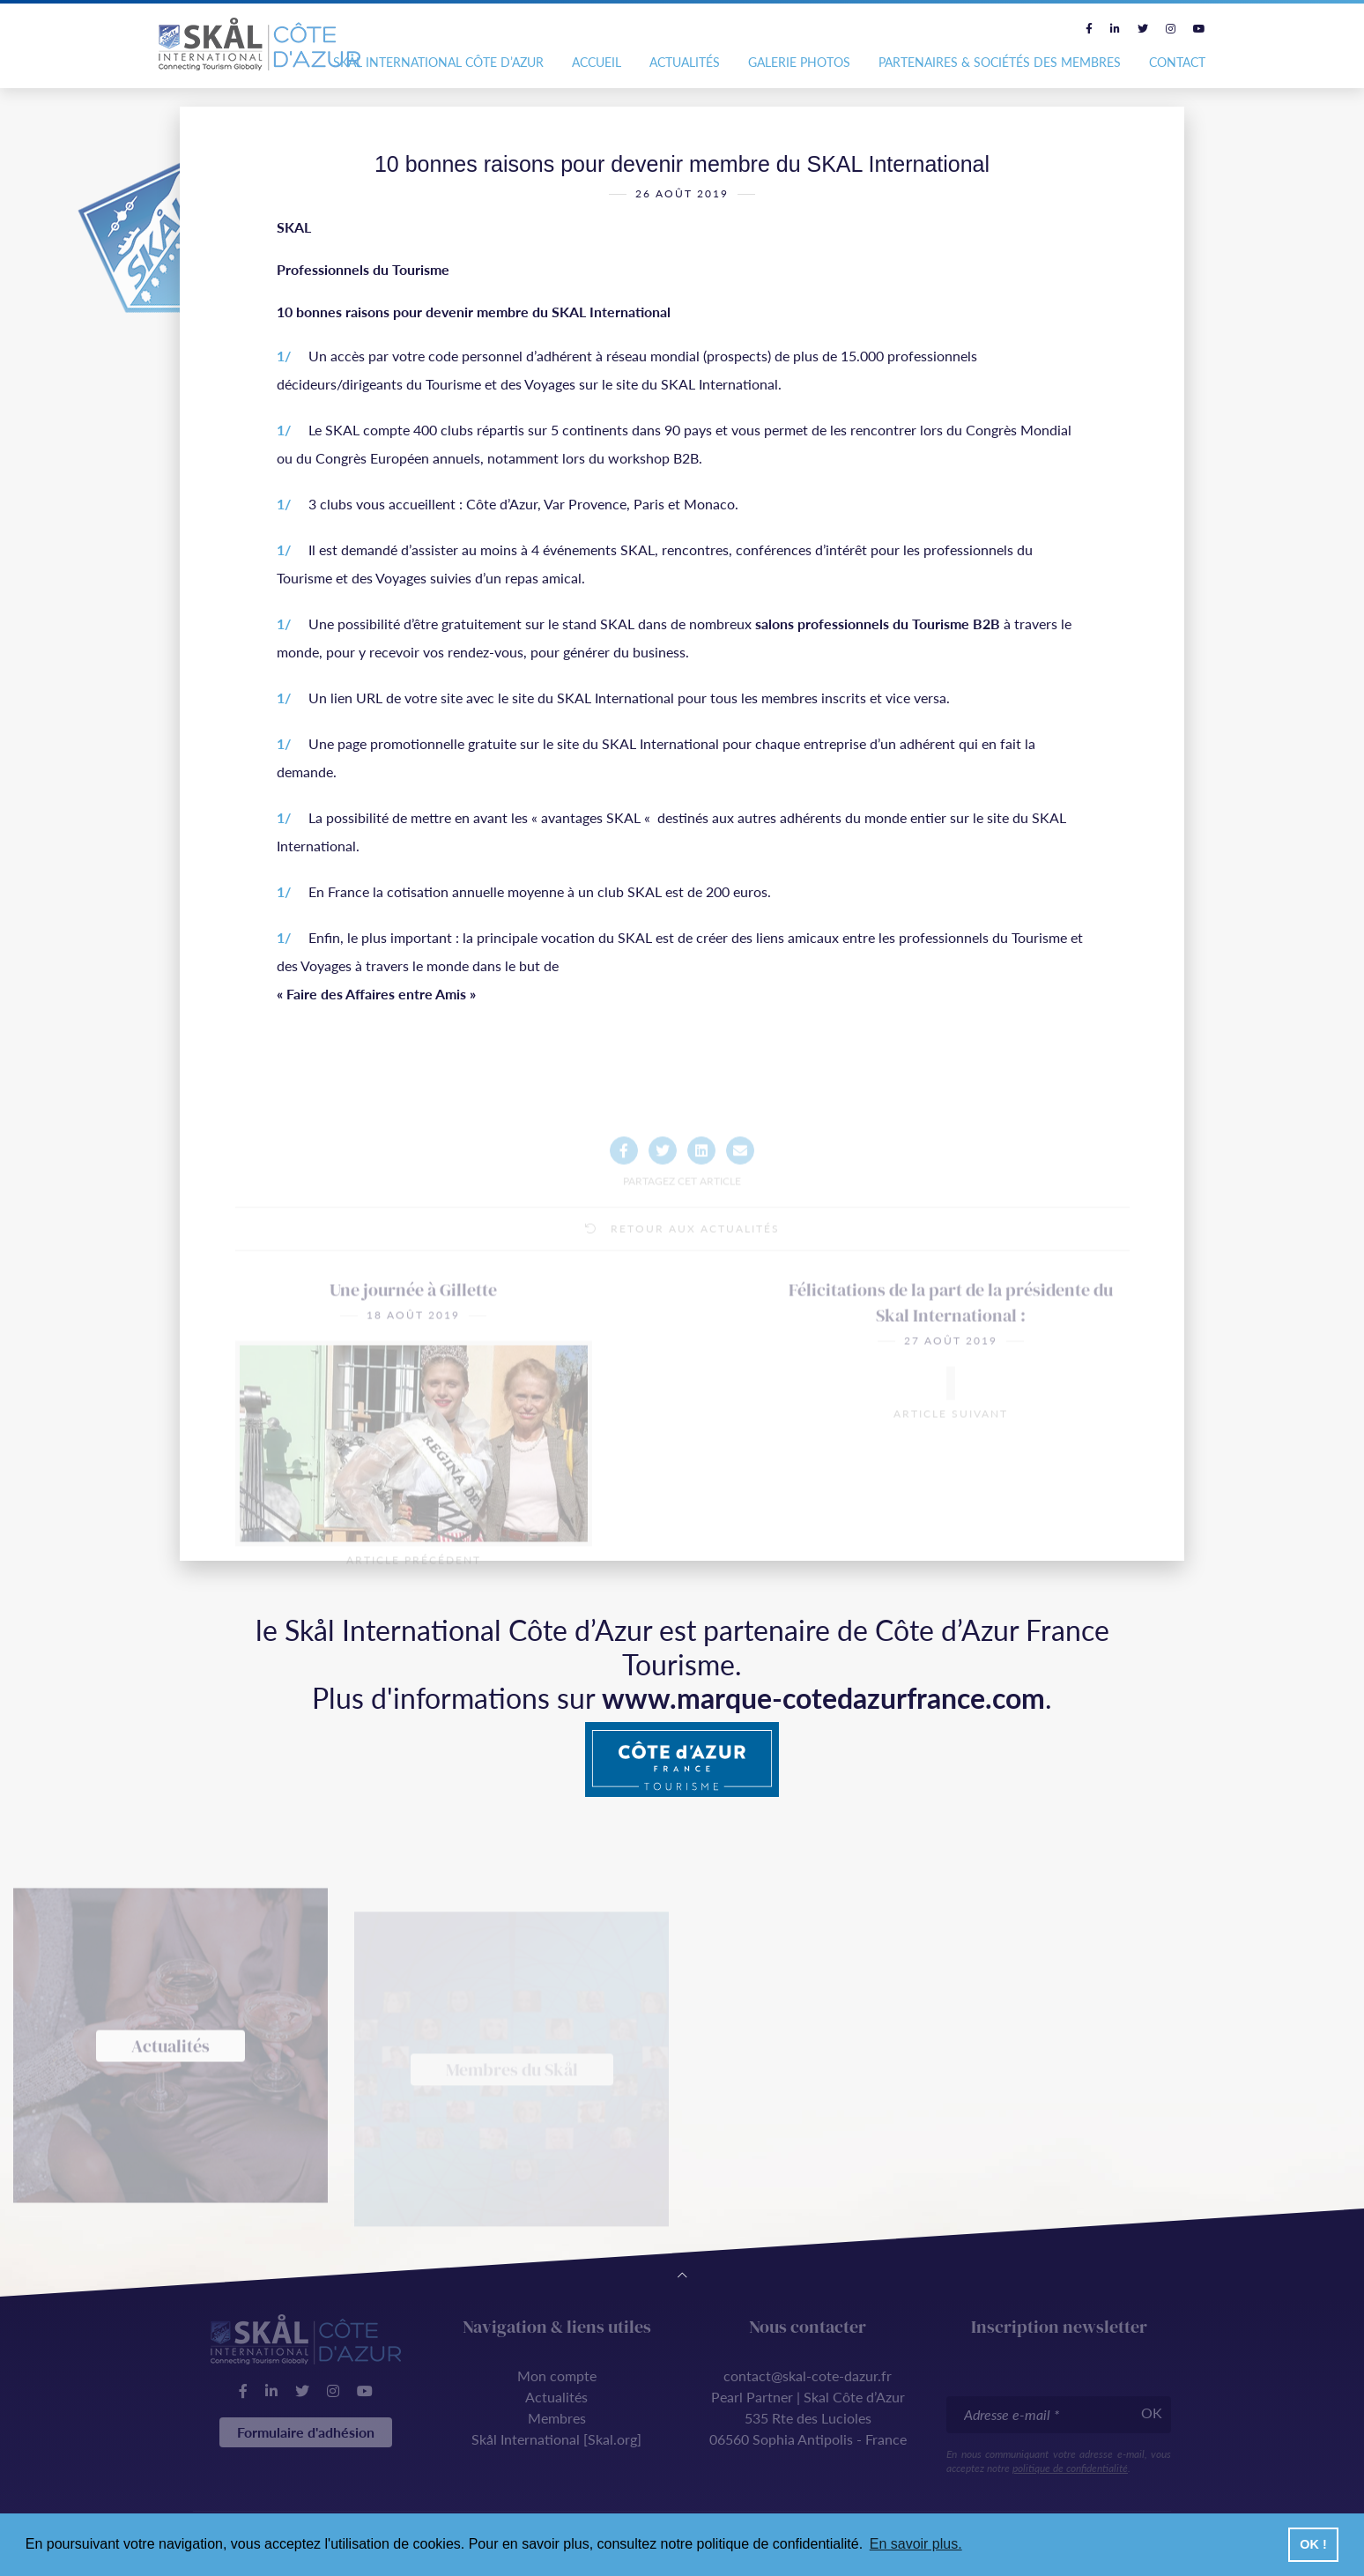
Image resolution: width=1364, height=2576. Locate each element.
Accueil (596, 62)
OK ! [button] (1313, 2544)
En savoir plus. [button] (916, 2543)
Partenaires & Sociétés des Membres (999, 62)
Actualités (684, 62)
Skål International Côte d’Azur (438, 62)
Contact (1177, 62)
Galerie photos (799, 62)
